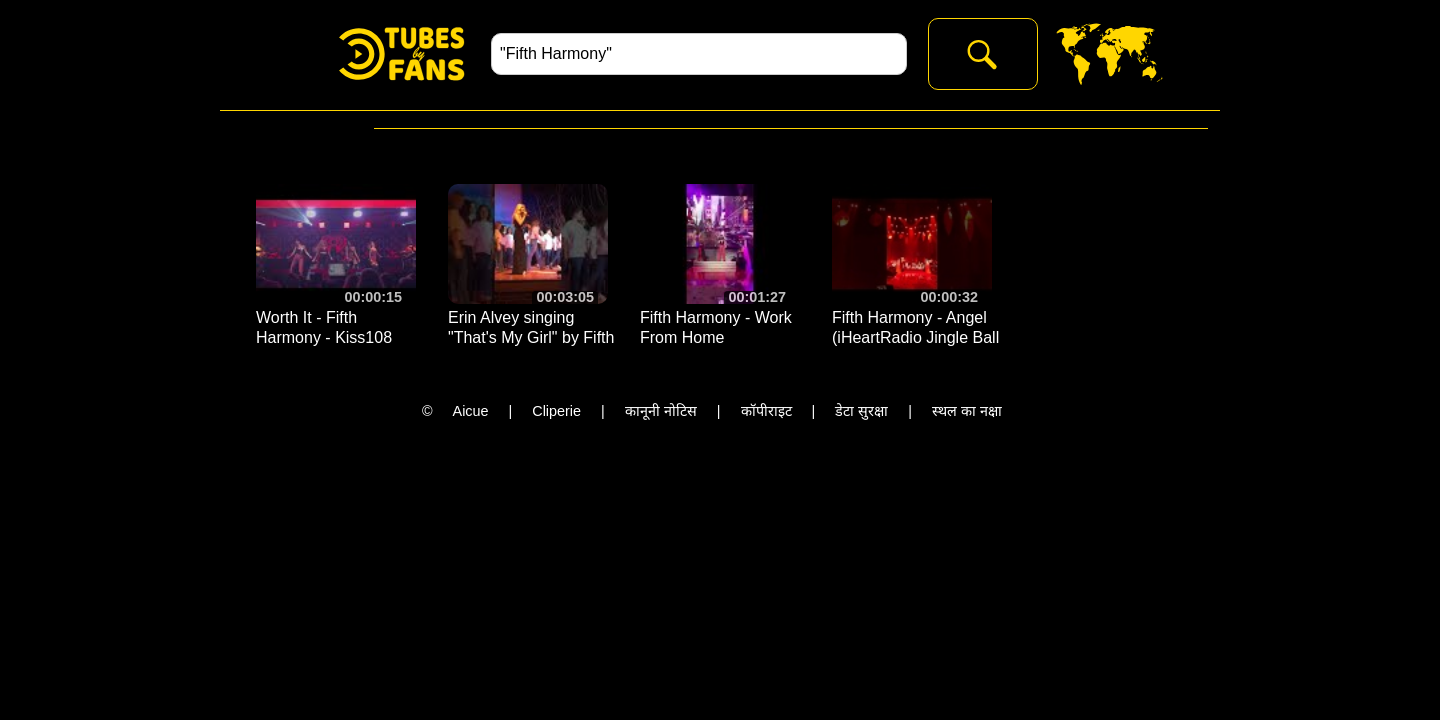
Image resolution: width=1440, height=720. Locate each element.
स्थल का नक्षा (967, 411)
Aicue (471, 411)
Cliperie (556, 411)
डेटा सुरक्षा (861, 411)
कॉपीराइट (766, 411)
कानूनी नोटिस (661, 411)
